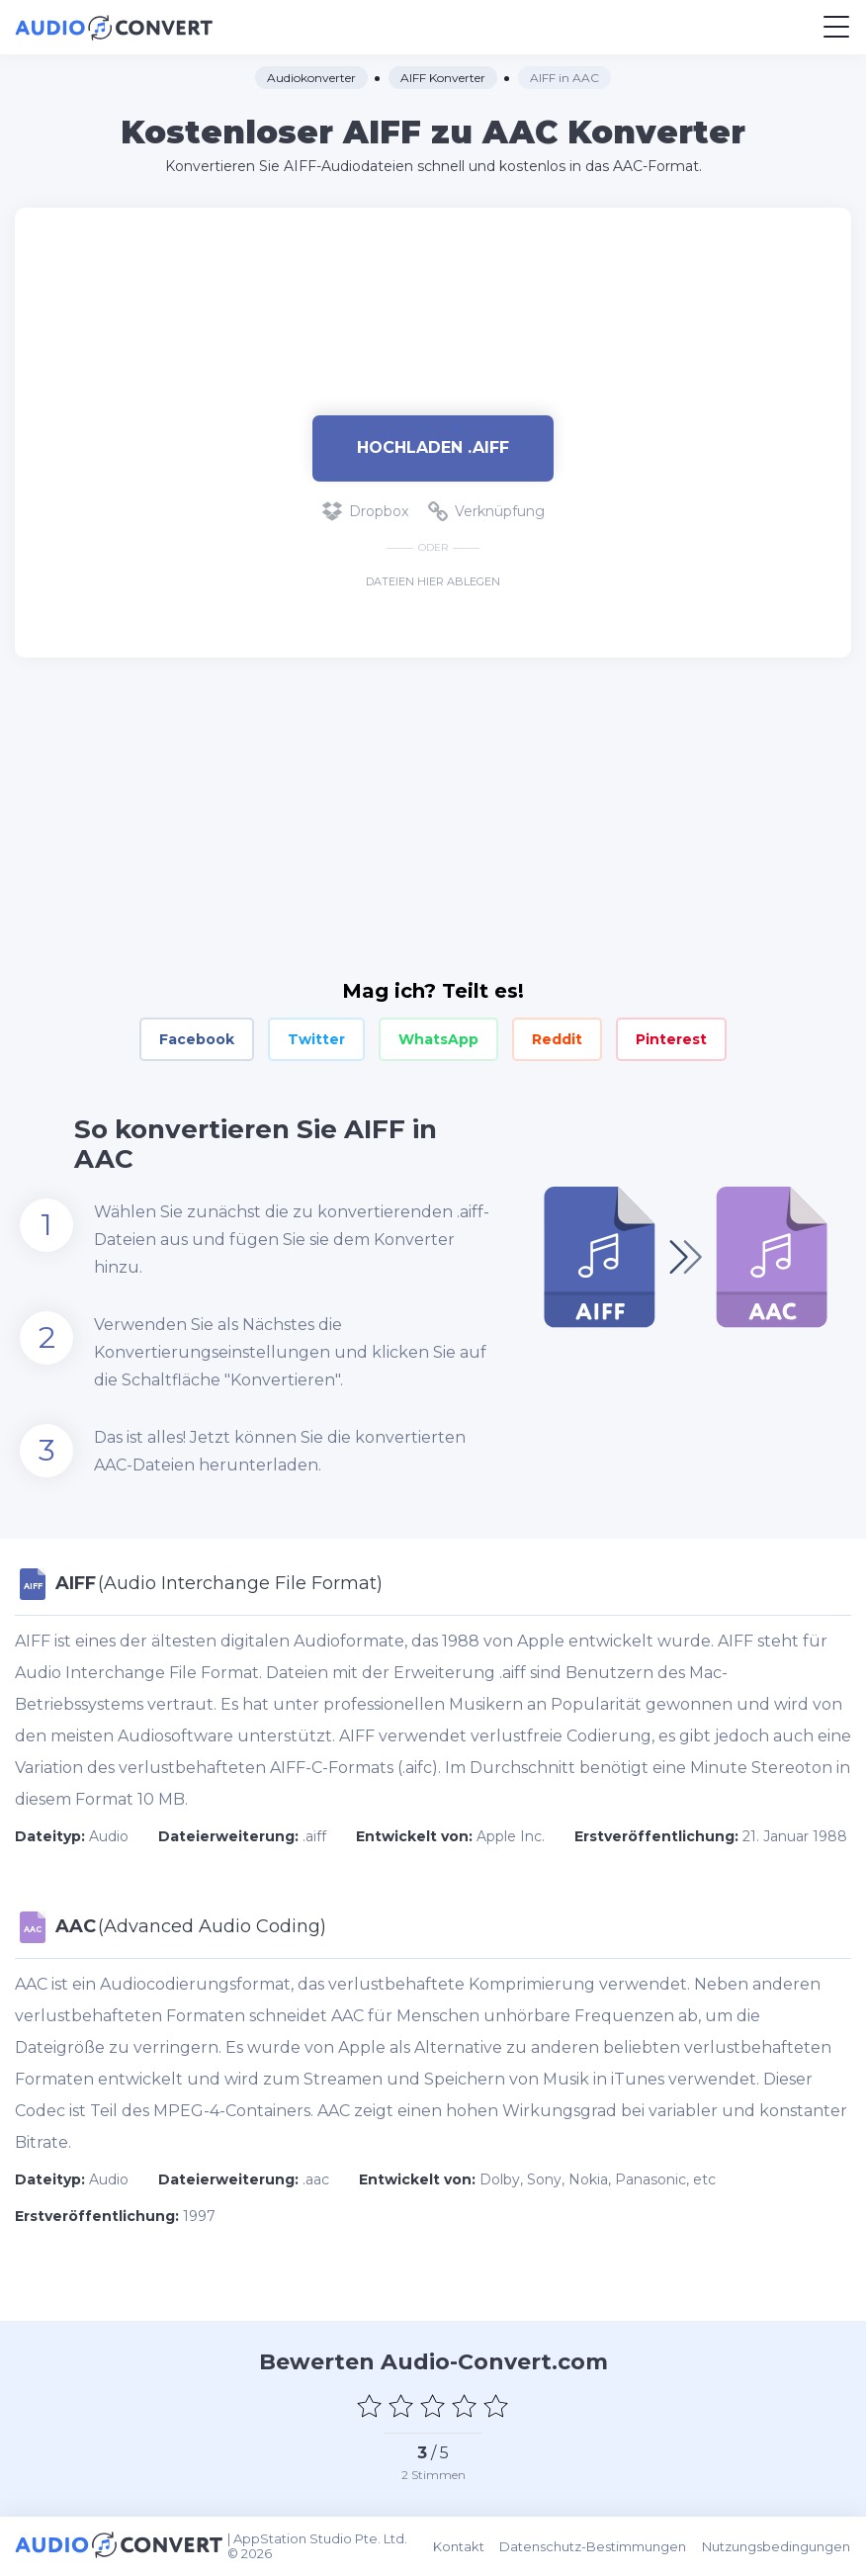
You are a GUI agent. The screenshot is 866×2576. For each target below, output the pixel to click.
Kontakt (460, 2546)
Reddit (557, 1039)
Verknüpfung (486, 511)
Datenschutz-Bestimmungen (594, 2546)
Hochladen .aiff (433, 447)
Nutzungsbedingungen (777, 2546)
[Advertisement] (433, 301)
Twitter (316, 1039)
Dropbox (365, 511)
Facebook (196, 1039)
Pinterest (671, 1039)
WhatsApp (438, 1039)
